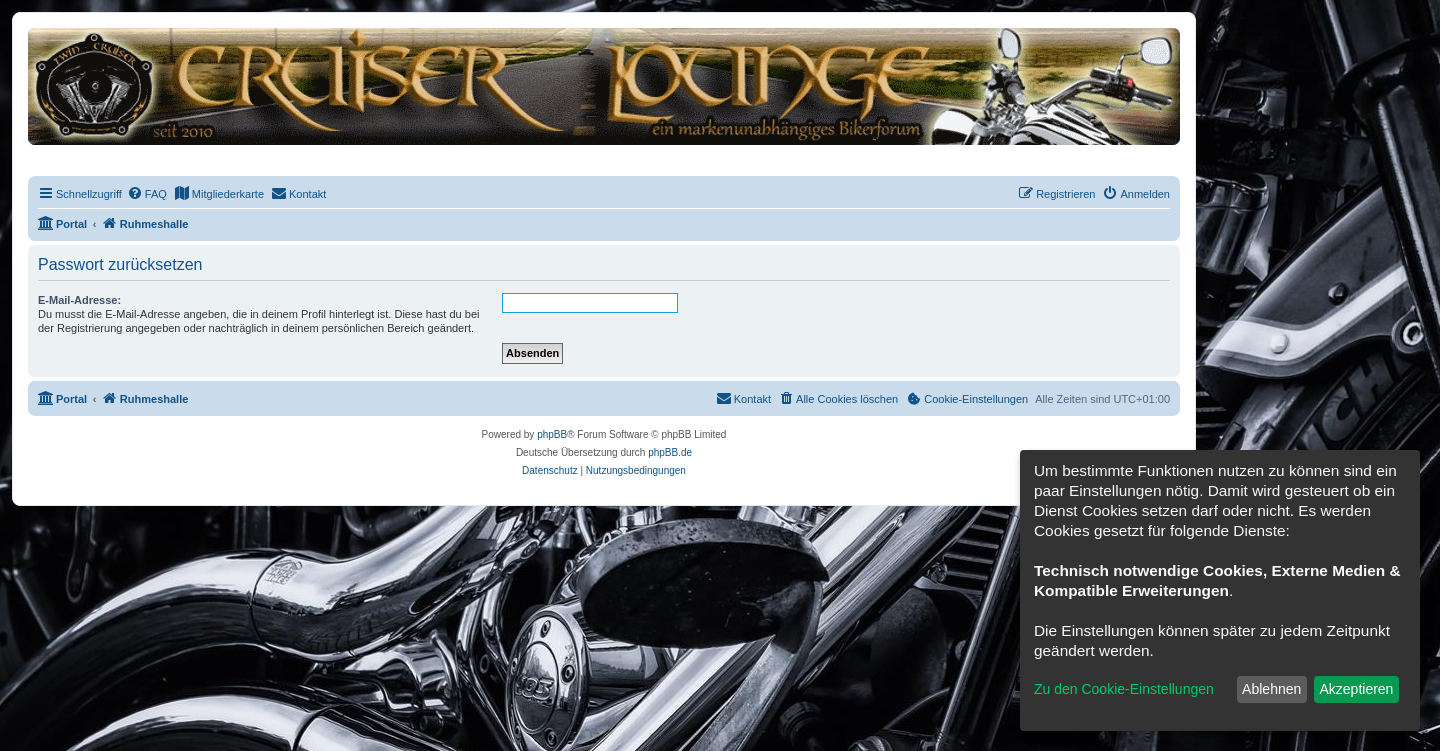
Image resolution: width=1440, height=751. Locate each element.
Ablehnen (1271, 689)
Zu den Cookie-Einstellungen (1124, 689)
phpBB (552, 434)
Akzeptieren (1356, 689)
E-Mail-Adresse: (79, 300)
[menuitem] (147, 194)
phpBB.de (670, 452)
